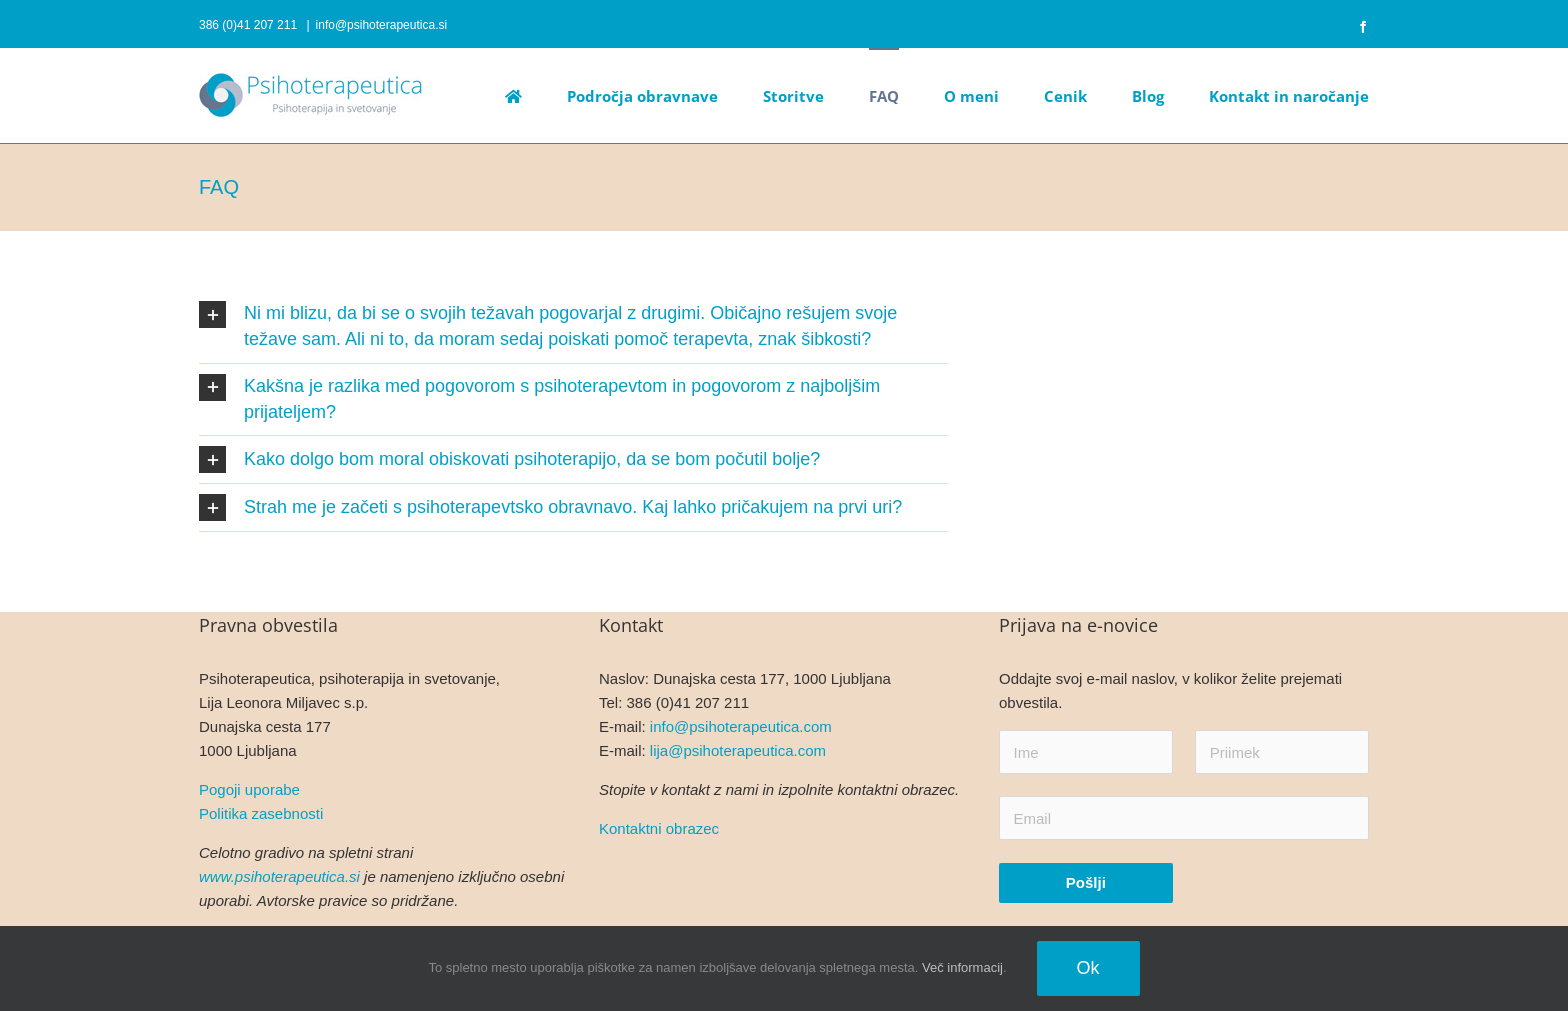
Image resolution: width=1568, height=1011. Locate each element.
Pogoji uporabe (249, 789)
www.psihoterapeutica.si (279, 876)
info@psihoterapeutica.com (741, 726)
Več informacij (962, 967)
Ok (1088, 968)
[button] (573, 327)
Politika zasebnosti (261, 813)
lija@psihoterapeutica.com (738, 750)
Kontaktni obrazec (659, 828)
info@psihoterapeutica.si (382, 25)
